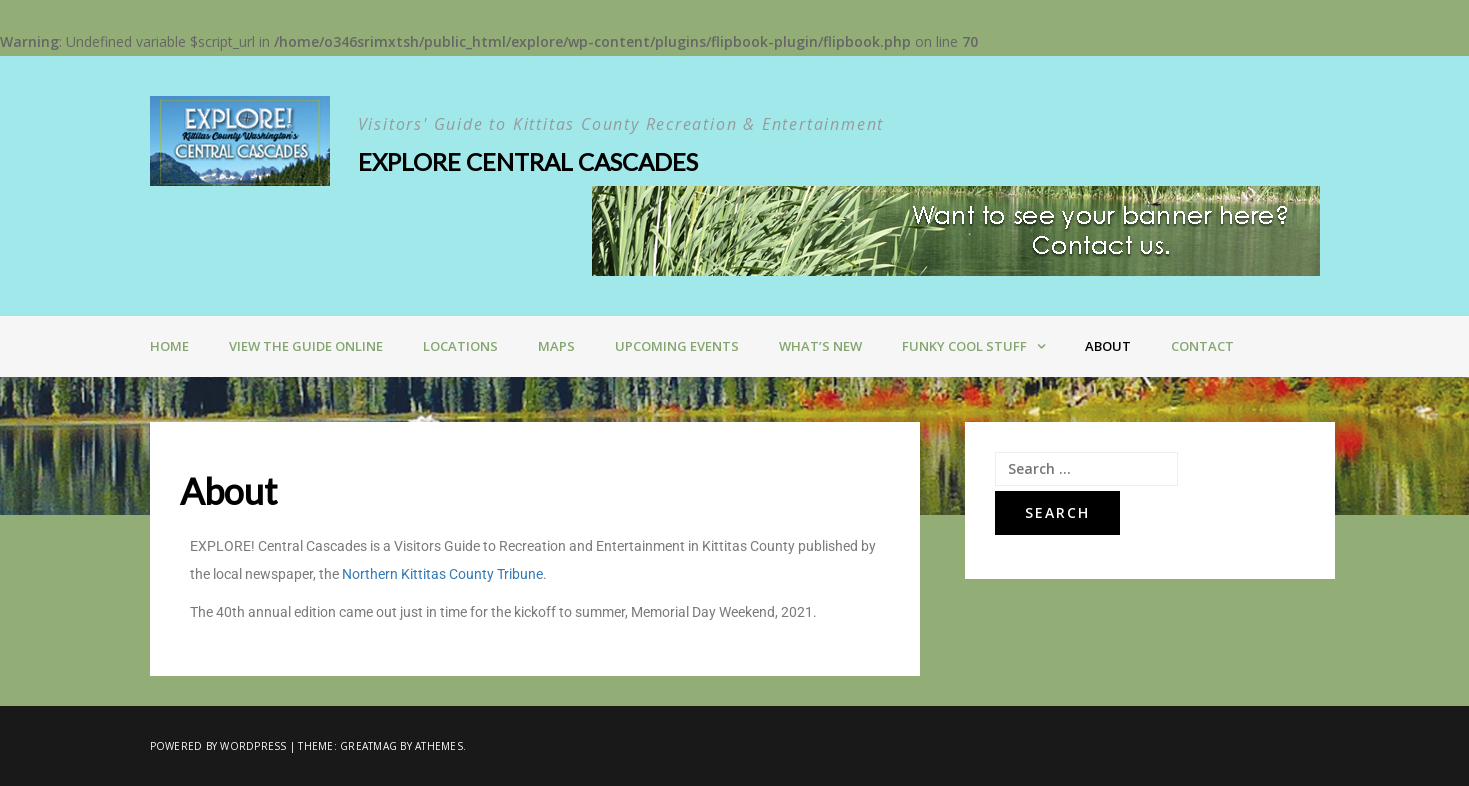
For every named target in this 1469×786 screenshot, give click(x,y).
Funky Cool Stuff (964, 346)
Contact (1202, 346)
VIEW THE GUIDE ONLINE (306, 346)
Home (169, 346)
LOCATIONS (460, 346)
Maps (556, 346)
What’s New (820, 346)
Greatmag (368, 746)
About (1108, 346)
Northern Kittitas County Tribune (442, 574)
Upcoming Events (677, 346)
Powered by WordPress (218, 746)
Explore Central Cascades (528, 161)
